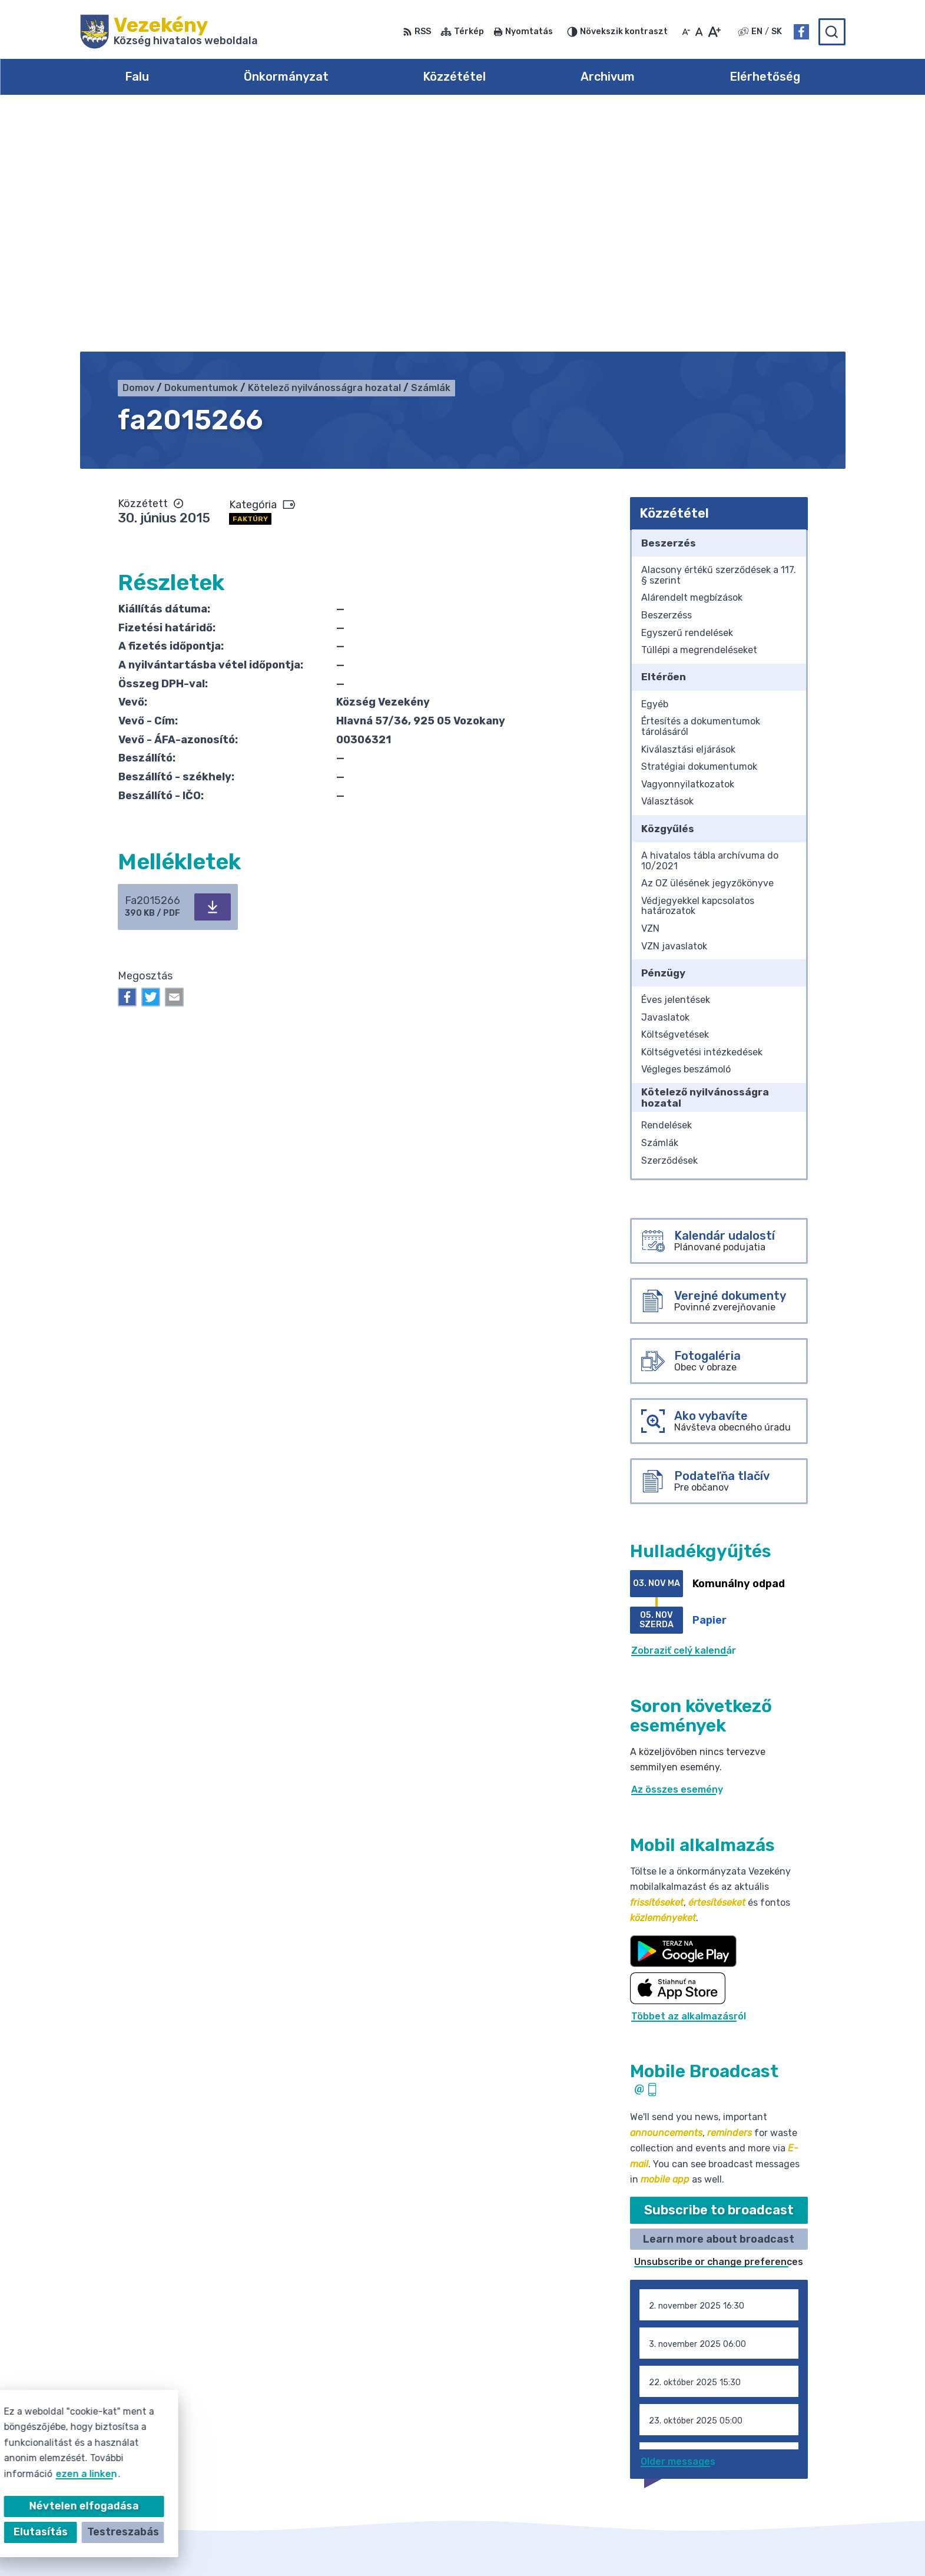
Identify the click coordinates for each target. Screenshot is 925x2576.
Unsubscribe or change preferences (718, 2022)
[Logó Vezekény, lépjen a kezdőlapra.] (169, 31)
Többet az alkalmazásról (688, 1776)
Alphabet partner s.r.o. (490, 2544)
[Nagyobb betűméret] (714, 31)
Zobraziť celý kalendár (683, 1411)
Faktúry (250, 279)
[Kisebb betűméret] (685, 31)
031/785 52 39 (767, 2453)
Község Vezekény (668, 2544)
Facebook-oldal (769, 2479)
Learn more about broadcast (718, 1999)
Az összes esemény (677, 1550)
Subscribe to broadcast (719, 1971)
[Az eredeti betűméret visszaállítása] (699, 31)
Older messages (678, 2221)
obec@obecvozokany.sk (789, 2466)
